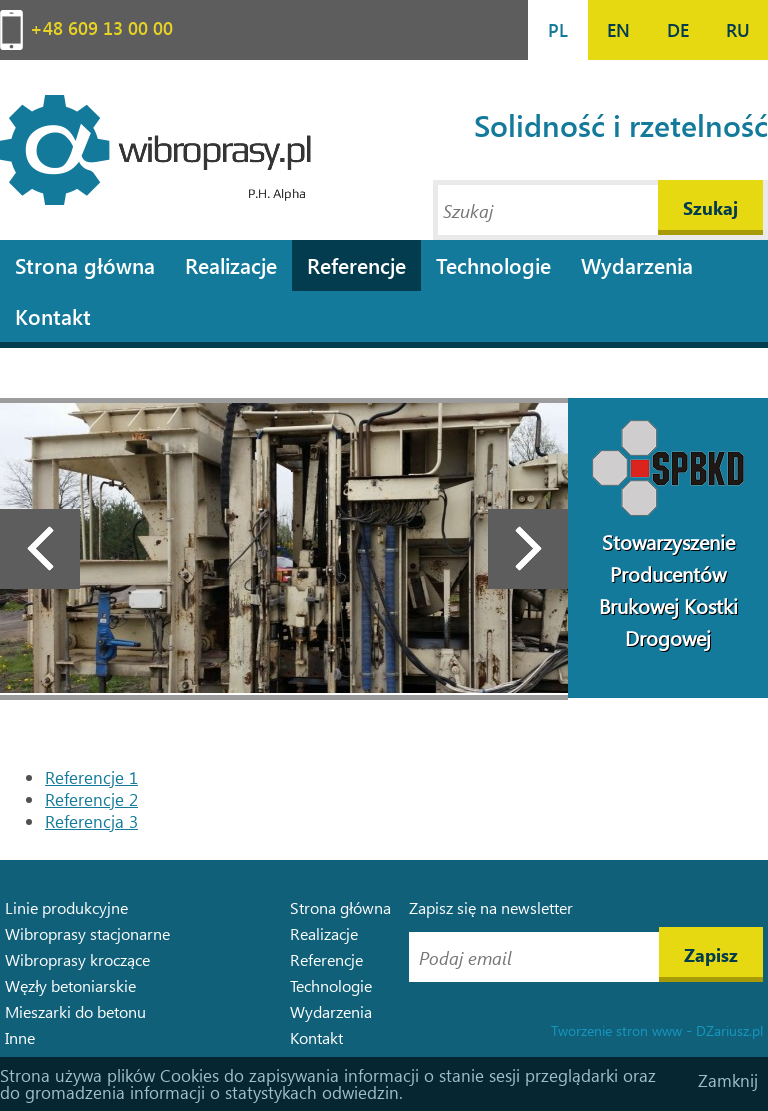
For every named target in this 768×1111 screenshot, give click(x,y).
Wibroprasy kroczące (77, 959)
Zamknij (728, 1080)
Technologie (493, 265)
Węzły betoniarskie (70, 985)
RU (738, 29)
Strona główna (85, 265)
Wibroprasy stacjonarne (87, 933)
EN (618, 29)
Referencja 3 (91, 821)
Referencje (356, 265)
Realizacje (231, 265)
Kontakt (53, 316)
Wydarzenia (637, 265)
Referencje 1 (91, 777)
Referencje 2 (91, 799)
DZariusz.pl (729, 1030)
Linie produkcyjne (66, 907)
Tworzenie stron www (616, 1030)
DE (678, 29)
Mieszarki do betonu (75, 1011)
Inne (20, 1037)
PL (558, 29)
